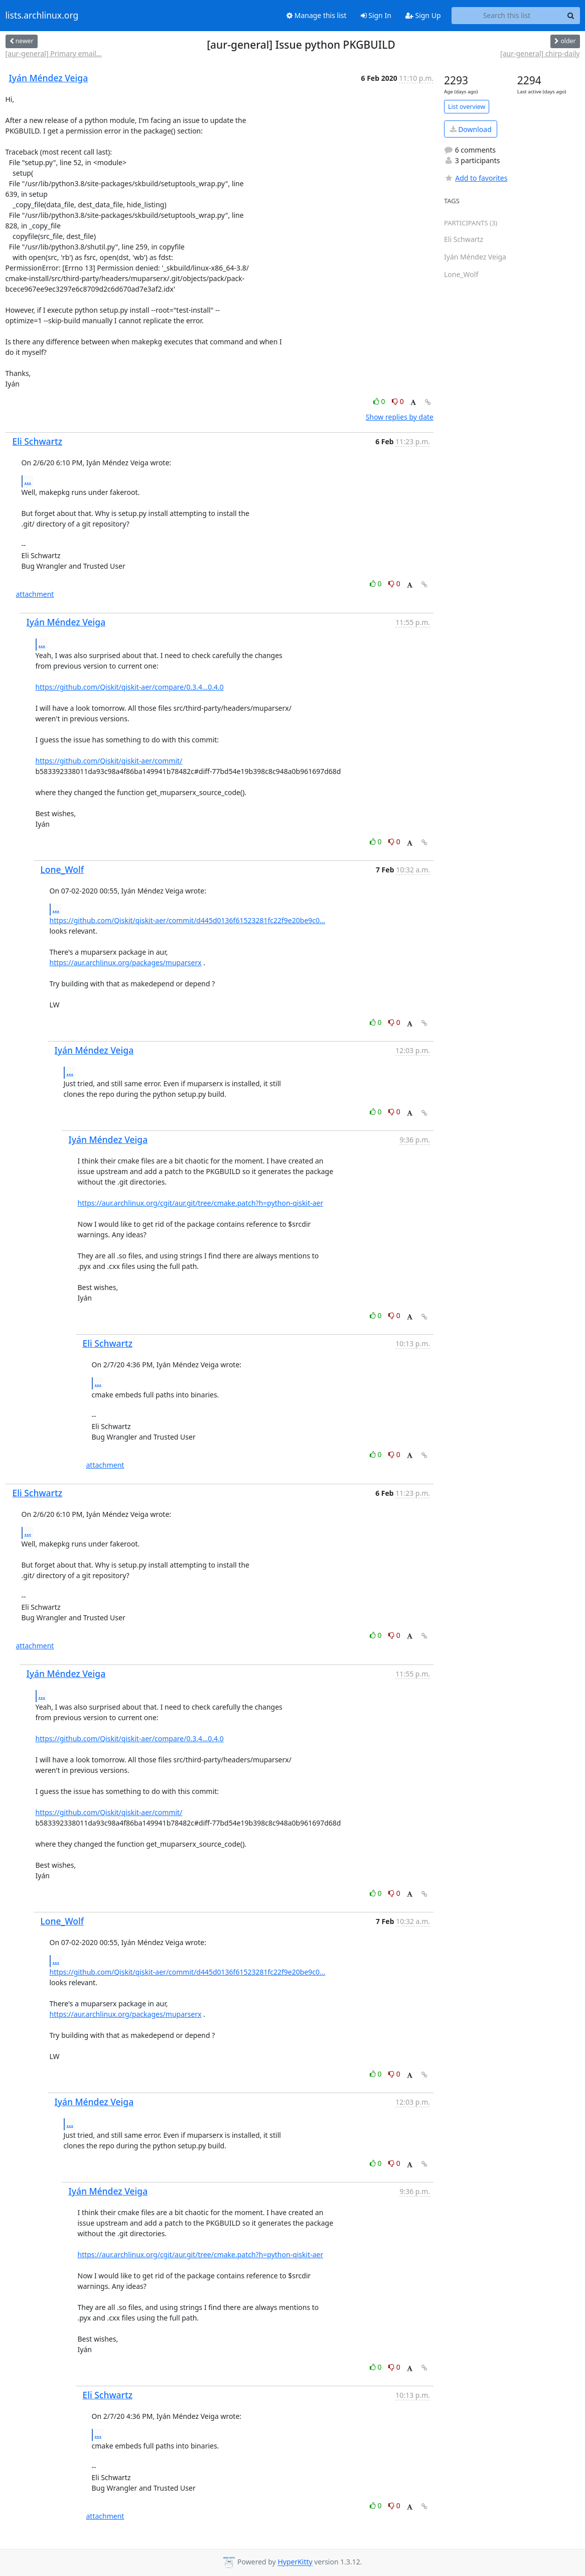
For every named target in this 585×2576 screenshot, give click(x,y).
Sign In (376, 15)
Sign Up (423, 15)
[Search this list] (507, 15)
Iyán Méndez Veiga (48, 78)
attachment (35, 594)
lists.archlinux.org (42, 16)
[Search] (571, 15)
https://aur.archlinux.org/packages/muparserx (126, 962)
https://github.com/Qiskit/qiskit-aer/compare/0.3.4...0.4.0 (130, 687)
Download (471, 129)
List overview (466, 106)
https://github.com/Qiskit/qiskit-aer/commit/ (109, 760)
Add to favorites (475, 178)
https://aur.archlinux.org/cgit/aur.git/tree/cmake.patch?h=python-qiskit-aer (201, 1203)
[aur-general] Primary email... (54, 53)
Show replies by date (399, 417)
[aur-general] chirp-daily (539, 53)
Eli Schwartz (38, 441)
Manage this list (316, 15)
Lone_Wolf (62, 869)
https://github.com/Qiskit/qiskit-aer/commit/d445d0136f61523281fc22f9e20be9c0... (188, 920)
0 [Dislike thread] (398, 401)
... (28, 480)
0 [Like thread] (380, 401)
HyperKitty (294, 2562)
